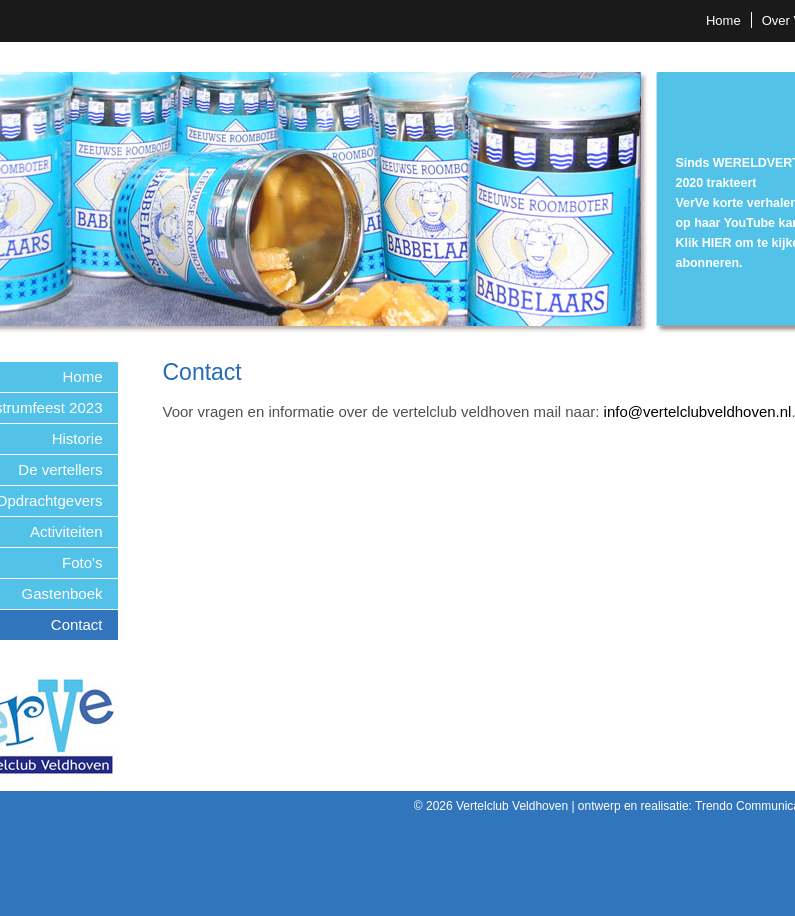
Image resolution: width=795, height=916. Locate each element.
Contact (77, 624)
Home (723, 20)
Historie (77, 438)
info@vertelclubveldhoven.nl (698, 411)
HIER (717, 243)
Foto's (82, 562)
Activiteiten (66, 531)
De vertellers (60, 469)
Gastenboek (62, 593)
